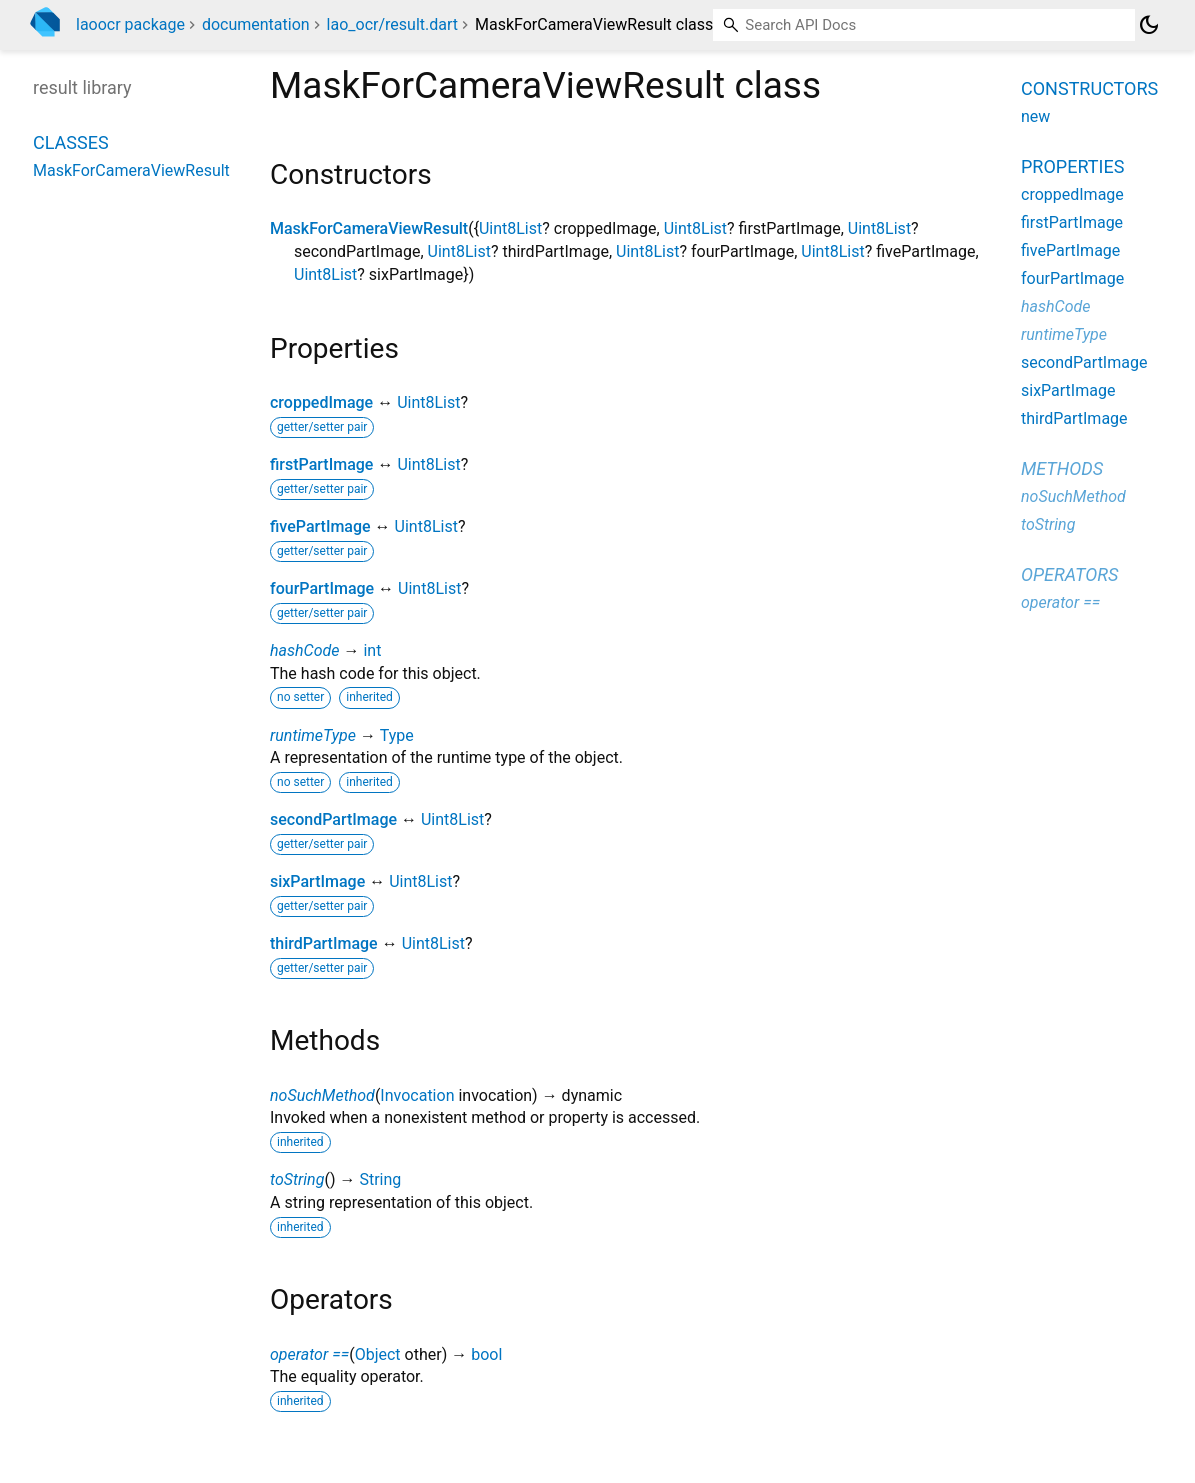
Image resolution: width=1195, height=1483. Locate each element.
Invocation (417, 1095)
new (1035, 116)
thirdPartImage (324, 943)
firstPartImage (321, 464)
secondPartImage (333, 819)
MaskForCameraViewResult (369, 228)
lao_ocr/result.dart (392, 24)
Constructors (1089, 88)
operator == (309, 1354)
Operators (1069, 574)
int (372, 650)
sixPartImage (317, 881)
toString (297, 1179)
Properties (1072, 166)
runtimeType (313, 735)
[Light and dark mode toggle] (1149, 25)
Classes (71, 142)
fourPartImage (322, 588)
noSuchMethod (322, 1095)
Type (397, 735)
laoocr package (130, 24)
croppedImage (321, 402)
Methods (1062, 468)
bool (486, 1354)
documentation (256, 24)
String (380, 1179)
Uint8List (510, 228)
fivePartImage (320, 526)
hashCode (304, 650)
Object (378, 1354)
